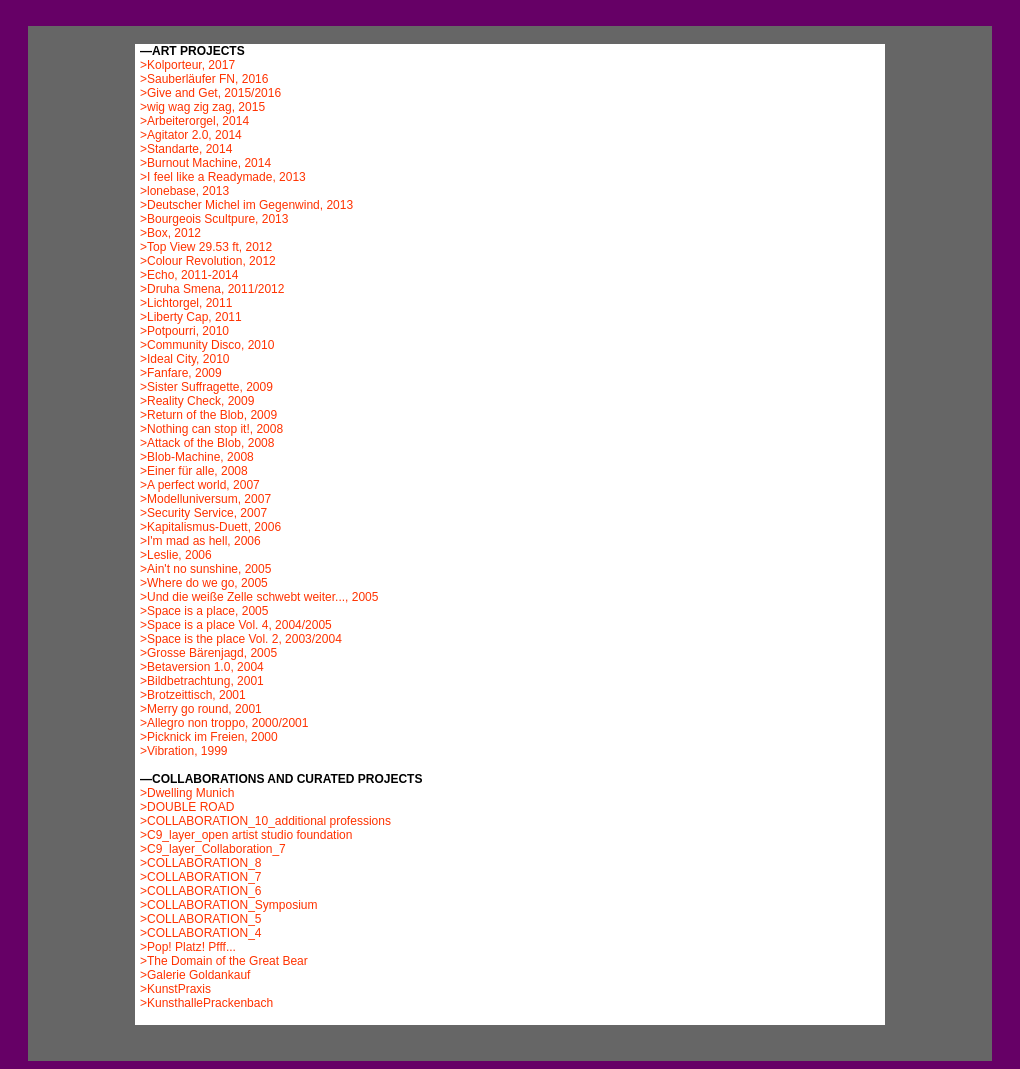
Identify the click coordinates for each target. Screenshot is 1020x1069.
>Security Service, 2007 (203, 513)
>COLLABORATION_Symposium (229, 905)
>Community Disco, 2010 (207, 345)
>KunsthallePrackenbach (206, 1003)
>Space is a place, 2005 (204, 611)
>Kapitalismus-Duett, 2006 (210, 527)
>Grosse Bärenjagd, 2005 (208, 653)
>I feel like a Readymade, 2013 (223, 177)
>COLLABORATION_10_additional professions (265, 821)
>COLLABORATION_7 (201, 877)
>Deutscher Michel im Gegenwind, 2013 (246, 205)
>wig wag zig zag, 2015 (202, 107)
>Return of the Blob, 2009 (208, 415)
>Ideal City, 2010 (185, 359)
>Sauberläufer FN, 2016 (204, 79)
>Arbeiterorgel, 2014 (194, 121)
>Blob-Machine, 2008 (197, 457)
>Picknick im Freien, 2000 (209, 737)
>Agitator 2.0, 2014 (191, 135)
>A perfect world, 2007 (200, 485)
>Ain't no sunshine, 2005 (205, 569)
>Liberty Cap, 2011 (191, 317)
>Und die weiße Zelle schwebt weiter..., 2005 (259, 597)
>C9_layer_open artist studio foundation (246, 835)
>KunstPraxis (175, 989)
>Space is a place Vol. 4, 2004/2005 (236, 625)
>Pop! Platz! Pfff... (188, 947)
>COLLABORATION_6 (201, 891)
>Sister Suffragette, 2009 (206, 387)
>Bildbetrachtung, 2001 (202, 681)
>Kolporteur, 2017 (187, 65)
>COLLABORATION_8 (201, 863)
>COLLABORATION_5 (201, 919)
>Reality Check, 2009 (197, 401)
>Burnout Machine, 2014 (205, 163)
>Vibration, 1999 (184, 751)
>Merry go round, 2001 (201, 709)
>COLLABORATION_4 (201, 933)
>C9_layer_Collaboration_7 (213, 849)
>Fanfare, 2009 (181, 373)
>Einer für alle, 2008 (194, 471)
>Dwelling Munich (187, 793)
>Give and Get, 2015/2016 (210, 93)
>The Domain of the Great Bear (224, 961)
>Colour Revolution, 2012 (208, 261)
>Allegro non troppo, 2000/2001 (224, 723)
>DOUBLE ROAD (187, 807)
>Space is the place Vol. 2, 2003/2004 (241, 639)
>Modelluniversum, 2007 (205, 499)
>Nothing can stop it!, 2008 (211, 429)
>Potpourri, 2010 (184, 331)
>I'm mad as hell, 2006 (200, 541)
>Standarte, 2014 (186, 149)
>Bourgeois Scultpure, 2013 (214, 219)
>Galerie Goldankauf (195, 975)
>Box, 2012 (170, 233)
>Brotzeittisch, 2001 (193, 695)
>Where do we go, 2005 (204, 583)
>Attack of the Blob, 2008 (207, 443)
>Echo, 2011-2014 (189, 275)
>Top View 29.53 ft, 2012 (206, 247)
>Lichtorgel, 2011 (186, 303)
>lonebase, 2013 (184, 191)
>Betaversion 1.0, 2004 (202, 667)
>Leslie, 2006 (176, 555)
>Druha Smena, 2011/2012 (212, 289)
